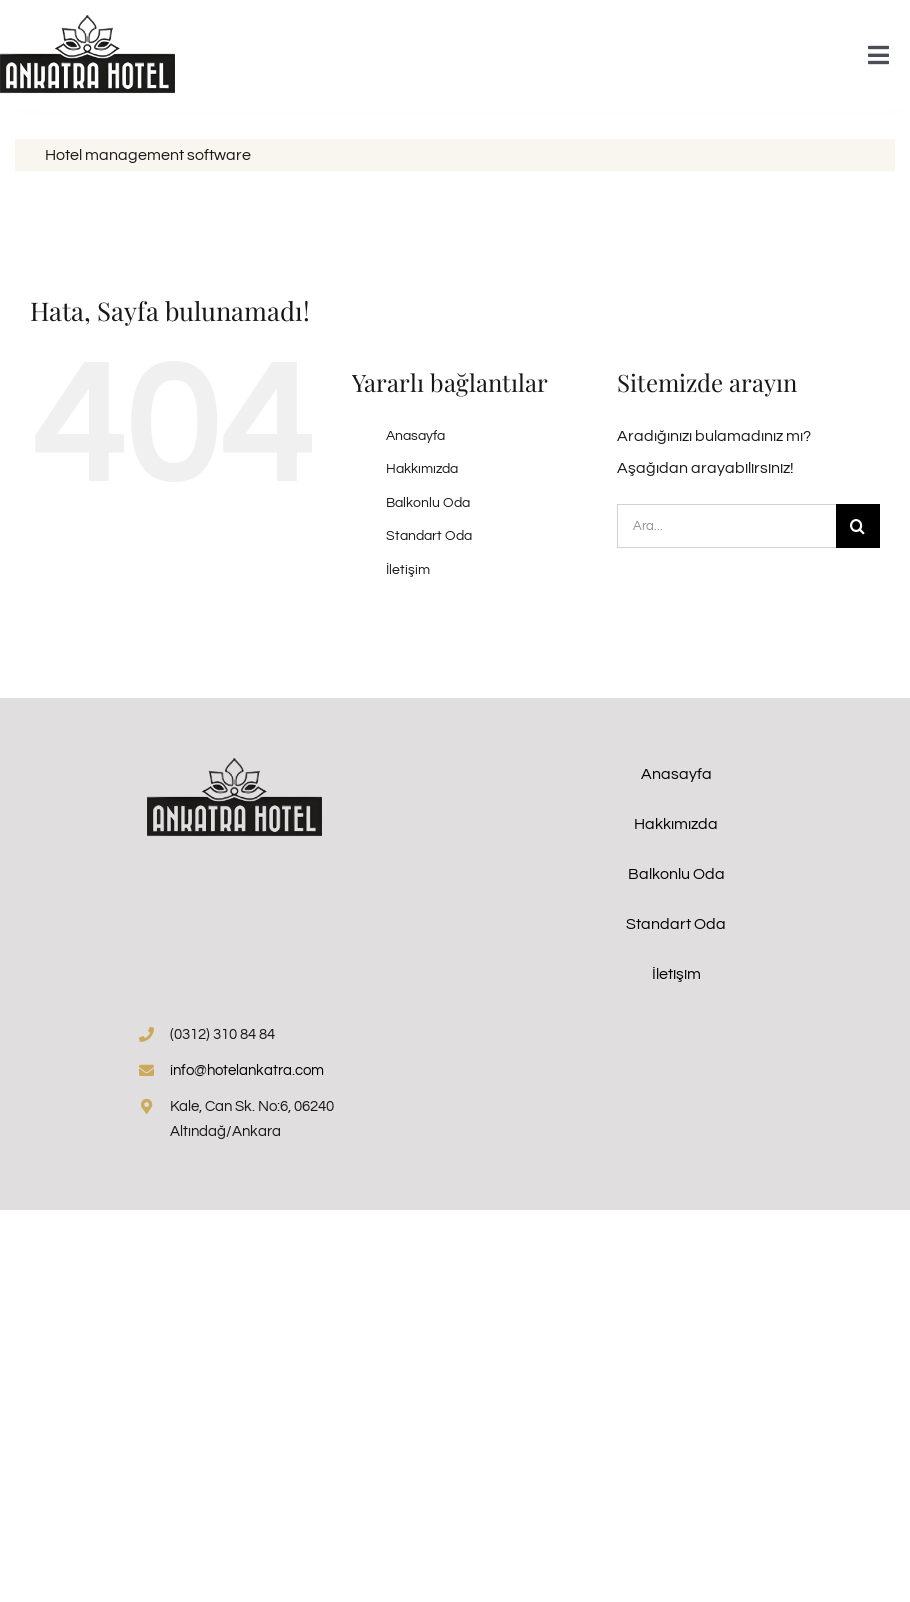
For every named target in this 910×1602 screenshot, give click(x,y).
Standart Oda (429, 536)
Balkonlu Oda (428, 503)
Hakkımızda (422, 469)
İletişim (408, 570)
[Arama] (858, 526)
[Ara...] (726, 526)
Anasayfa (415, 436)
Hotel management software (148, 155)
